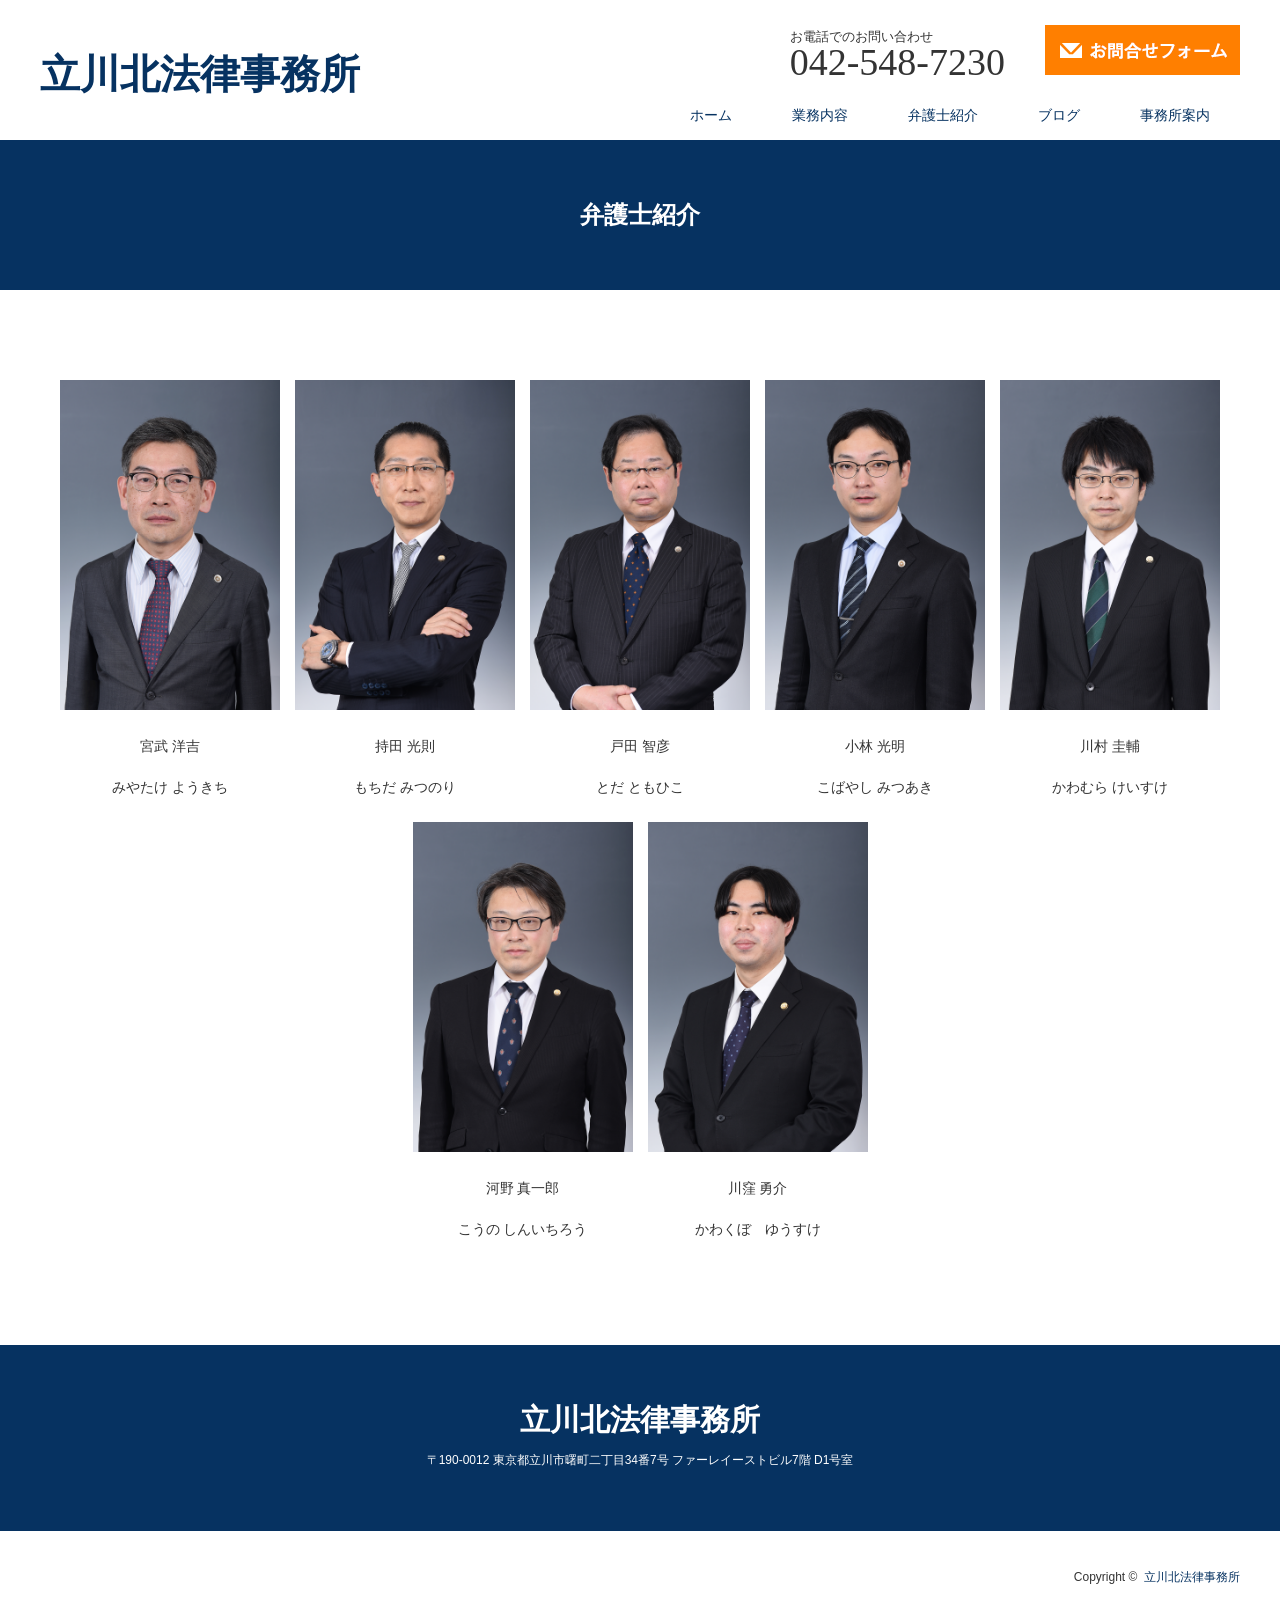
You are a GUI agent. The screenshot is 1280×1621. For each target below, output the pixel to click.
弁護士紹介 (943, 115)
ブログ (1059, 115)
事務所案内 (1175, 115)
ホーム (711, 115)
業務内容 (820, 115)
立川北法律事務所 (200, 75)
